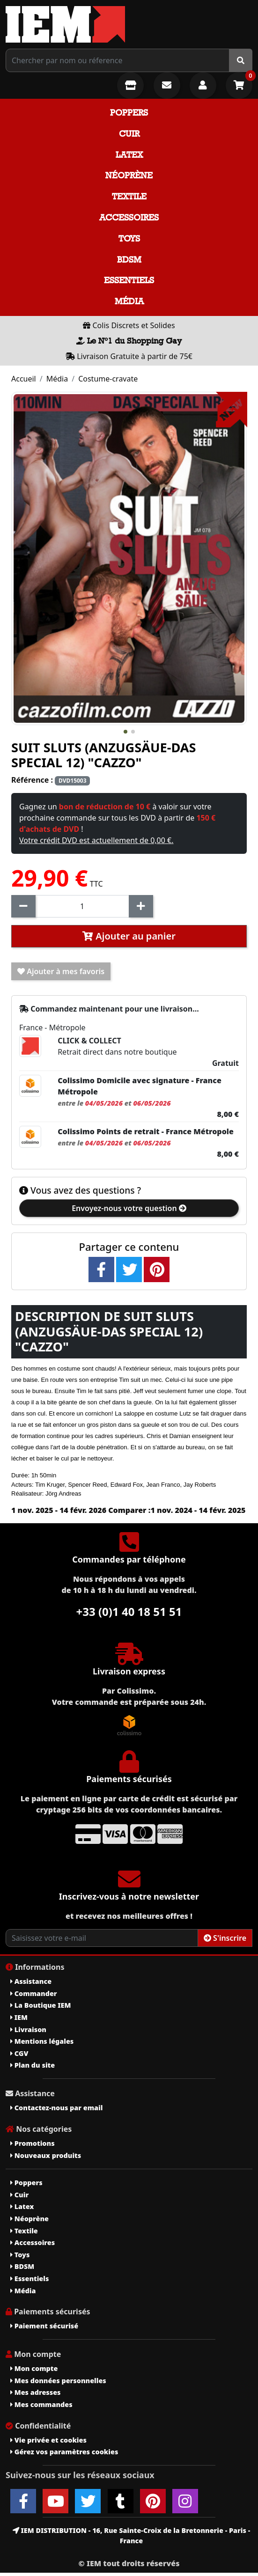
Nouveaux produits (45, 2155)
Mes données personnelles (58, 2380)
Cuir (129, 134)
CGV (19, 2053)
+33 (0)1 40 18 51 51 (129, 1611)
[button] (125, 732)
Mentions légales (42, 2041)
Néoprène (129, 175)
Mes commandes (41, 2404)
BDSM (129, 259)
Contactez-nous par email (56, 2107)
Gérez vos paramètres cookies (64, 2451)
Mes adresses (35, 2392)
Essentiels (129, 280)
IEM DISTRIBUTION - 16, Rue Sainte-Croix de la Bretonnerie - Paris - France (131, 2535)
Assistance (31, 1981)
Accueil (23, 379)
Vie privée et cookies (48, 2440)
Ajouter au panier (129, 936)
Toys (129, 238)
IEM (19, 2017)
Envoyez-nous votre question (129, 1208)
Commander (33, 1993)
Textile (129, 196)
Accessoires (129, 217)
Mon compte (34, 2368)
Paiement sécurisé (44, 2325)
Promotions (32, 2143)
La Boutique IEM (40, 2005)
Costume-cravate (108, 379)
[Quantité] (82, 906)
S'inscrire (225, 1938)
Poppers (129, 112)
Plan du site (32, 2065)
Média (129, 301)
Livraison (28, 2029)
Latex (129, 155)
